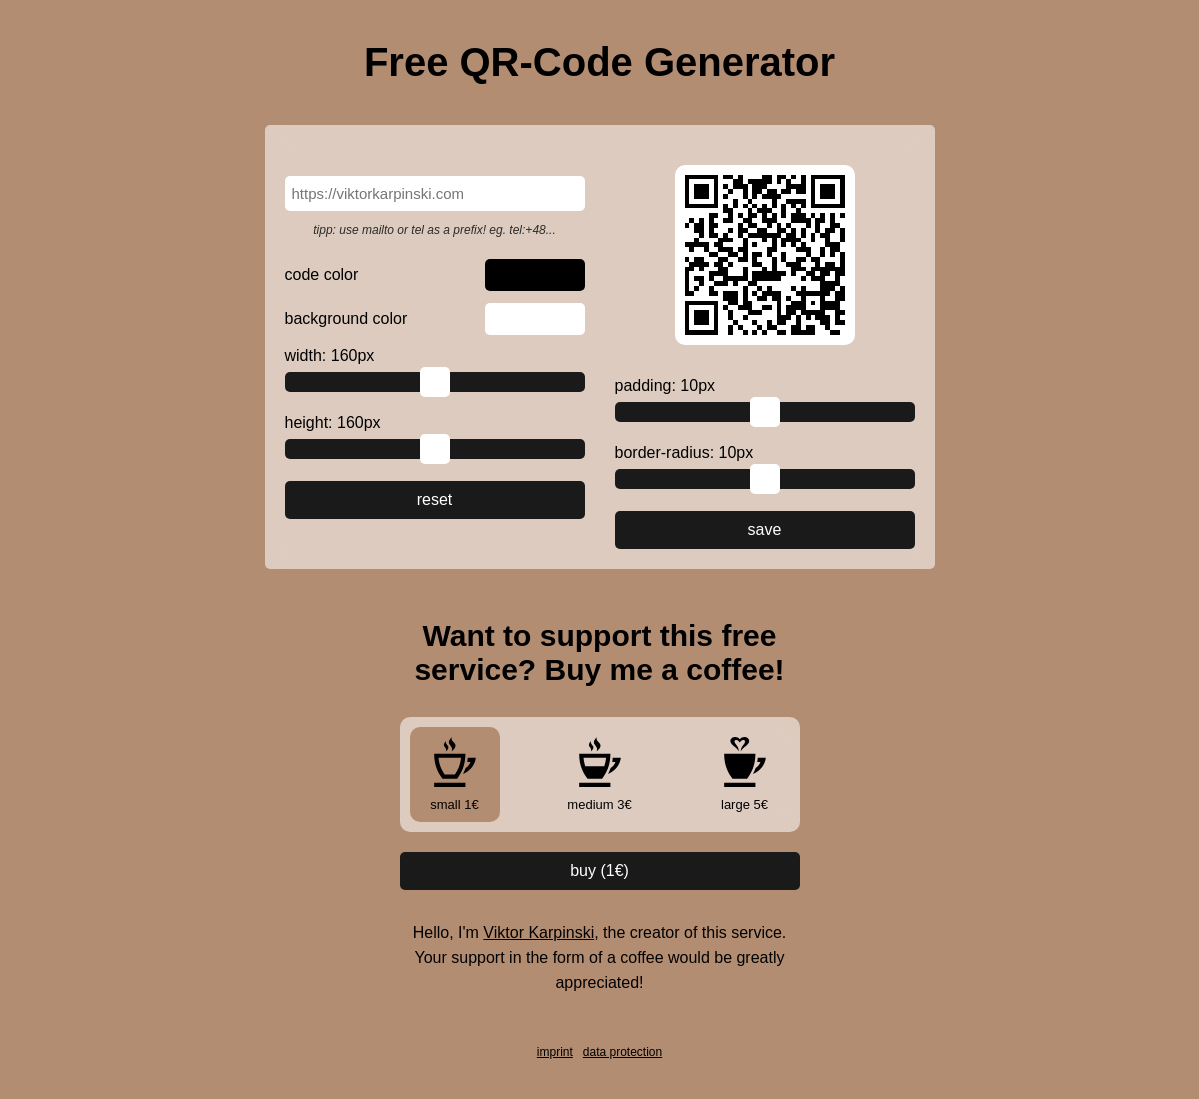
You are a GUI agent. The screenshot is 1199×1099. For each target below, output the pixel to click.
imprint (555, 1052)
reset (435, 499)
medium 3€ (599, 774)
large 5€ (745, 774)
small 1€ (455, 774)
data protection (622, 1052)
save (765, 529)
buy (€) (599, 870)
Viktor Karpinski (538, 932)
